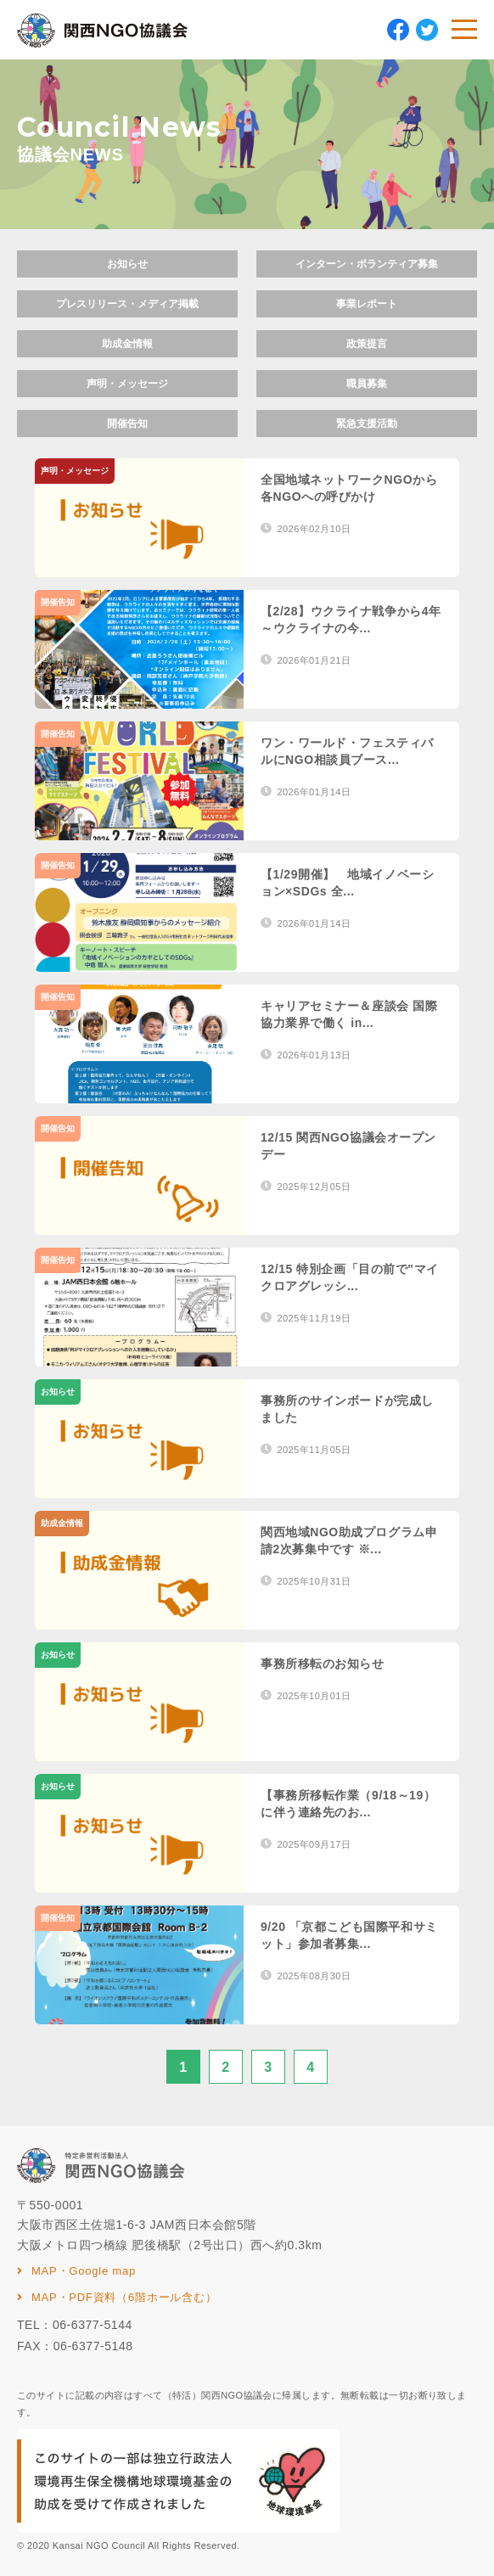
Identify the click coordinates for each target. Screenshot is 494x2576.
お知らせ (127, 264)
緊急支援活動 (366, 423)
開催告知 (127, 423)
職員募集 (366, 384)
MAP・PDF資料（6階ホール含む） (123, 2297)
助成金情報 (127, 344)
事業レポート (366, 304)
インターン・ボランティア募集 (366, 264)
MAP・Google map (83, 2271)
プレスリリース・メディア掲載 (127, 304)
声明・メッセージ (127, 384)
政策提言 (366, 344)
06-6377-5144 (92, 2325)
